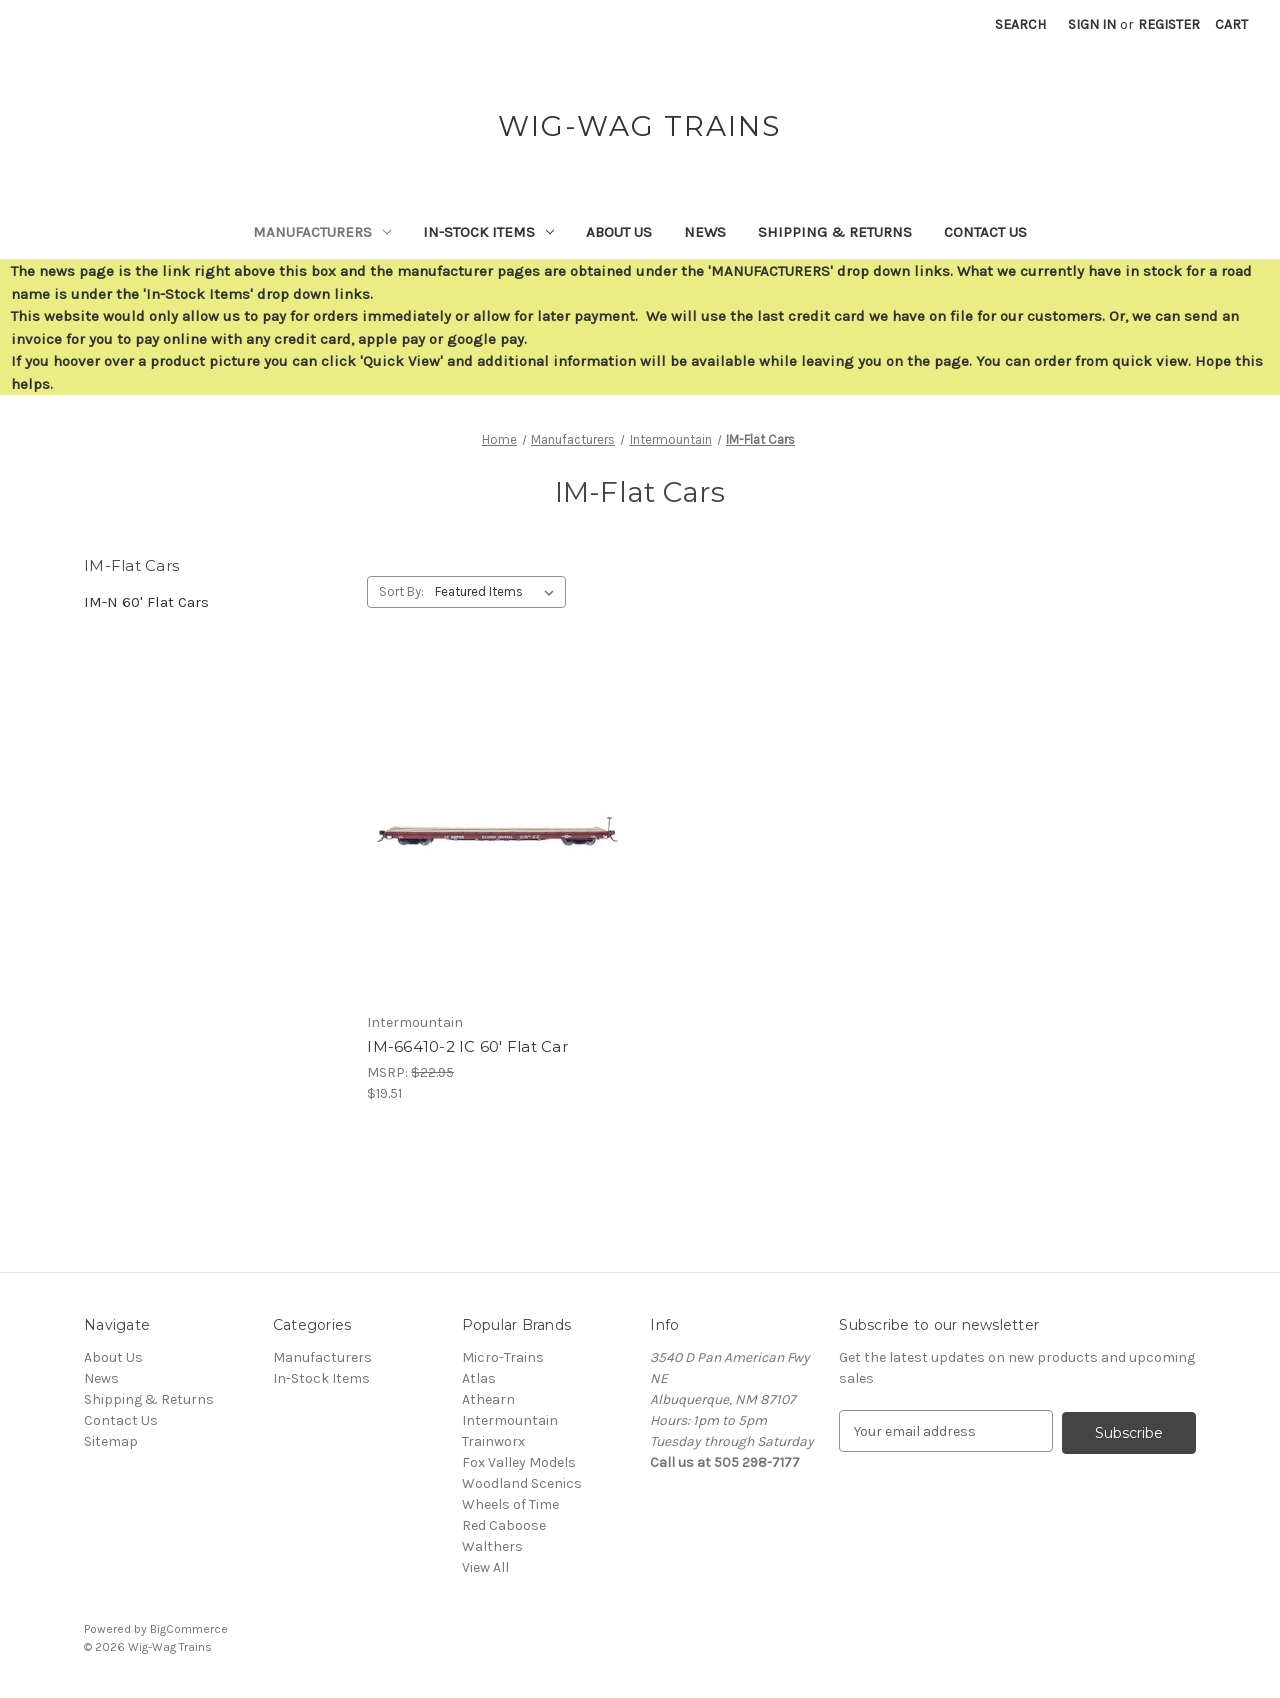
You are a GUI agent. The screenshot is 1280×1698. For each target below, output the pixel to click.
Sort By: (401, 591)
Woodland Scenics (522, 1483)
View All (485, 1567)
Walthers (492, 1546)
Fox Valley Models (519, 1462)
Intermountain (510, 1420)
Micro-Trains (503, 1357)
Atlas (479, 1378)
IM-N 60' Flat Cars (146, 602)
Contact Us (985, 232)
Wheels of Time (510, 1504)
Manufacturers (322, 232)
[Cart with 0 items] (1231, 24)
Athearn (488, 1399)
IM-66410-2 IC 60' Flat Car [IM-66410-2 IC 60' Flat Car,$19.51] (467, 1046)
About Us (619, 232)
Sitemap (111, 1441)
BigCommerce (189, 1629)
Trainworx (493, 1441)
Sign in (1092, 24)
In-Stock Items (488, 232)
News (705, 232)
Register (1169, 24)
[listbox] (498, 592)
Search (1020, 24)
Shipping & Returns (835, 232)
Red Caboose (504, 1525)
